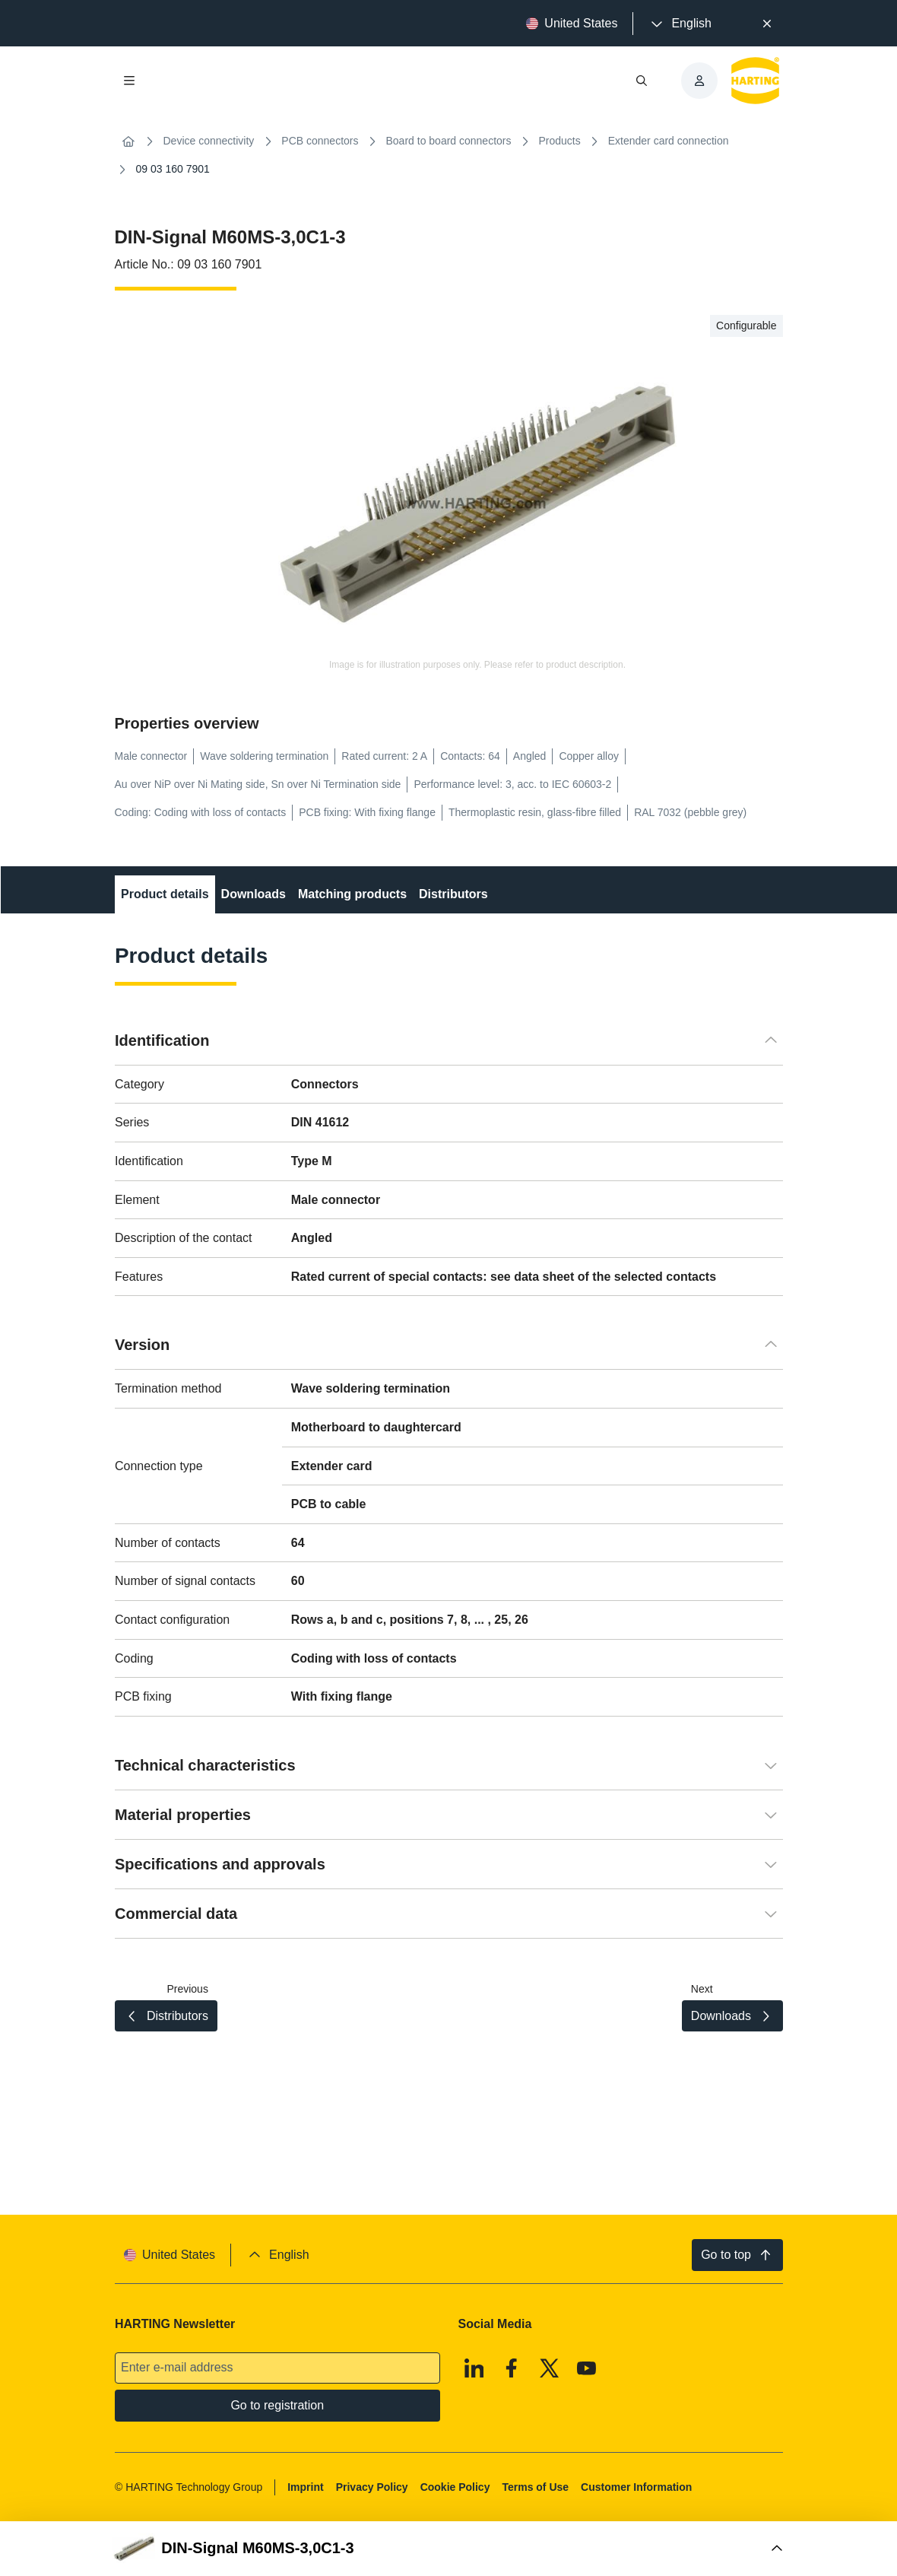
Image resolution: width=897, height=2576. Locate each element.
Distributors (453, 894)
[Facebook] (512, 2368)
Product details (165, 894)
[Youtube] (587, 2368)
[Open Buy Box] (449, 2548)
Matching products (351, 894)
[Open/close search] (641, 80)
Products (560, 141)
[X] (549, 2368)
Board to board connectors (449, 141)
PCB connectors (319, 141)
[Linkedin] (474, 2368)
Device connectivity (209, 141)
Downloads (252, 894)
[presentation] (679, 24)
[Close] (767, 24)
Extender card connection (668, 141)
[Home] (128, 141)
